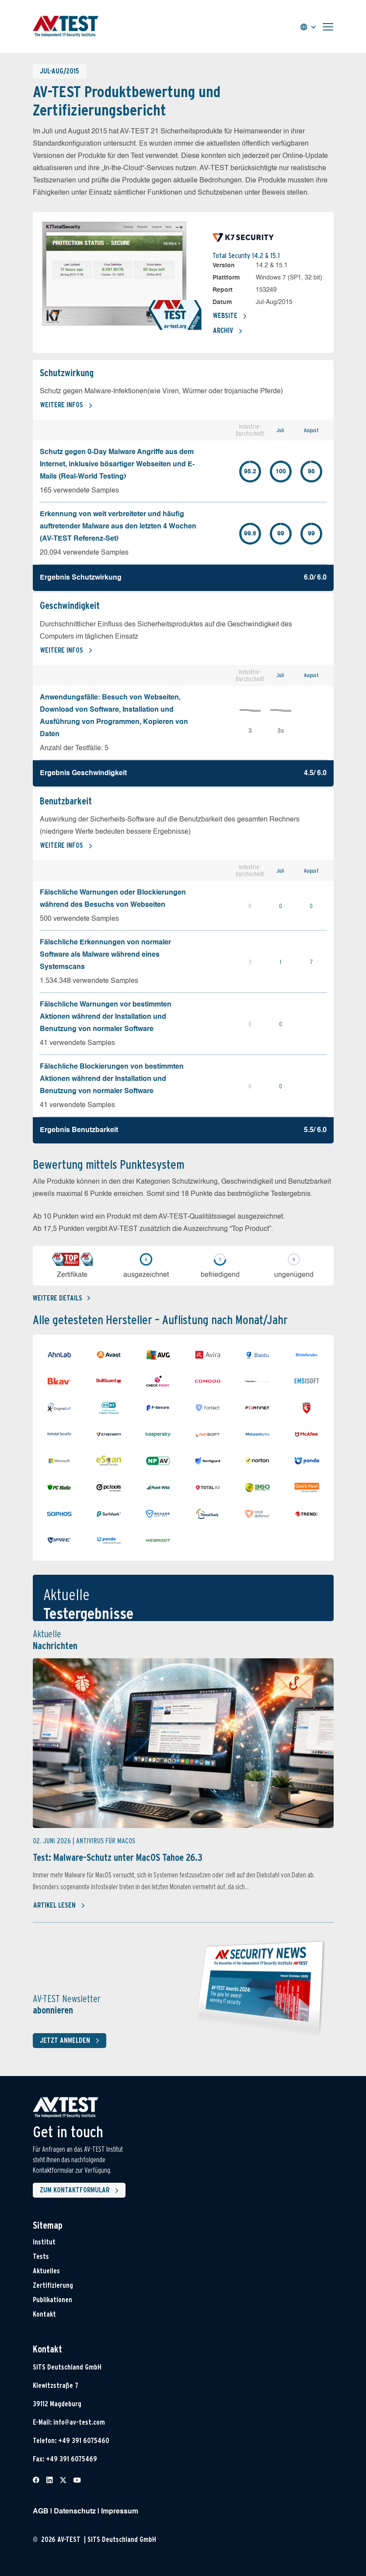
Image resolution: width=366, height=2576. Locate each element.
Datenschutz (75, 2511)
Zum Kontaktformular (81, 2190)
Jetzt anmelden (71, 2040)
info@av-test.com (79, 2422)
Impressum (119, 2511)
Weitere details (61, 1298)
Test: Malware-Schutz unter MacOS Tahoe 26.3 (117, 1857)
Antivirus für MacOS (105, 1841)
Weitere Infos (66, 405)
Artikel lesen (59, 1905)
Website (230, 316)
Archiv (228, 331)
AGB (41, 2511)
